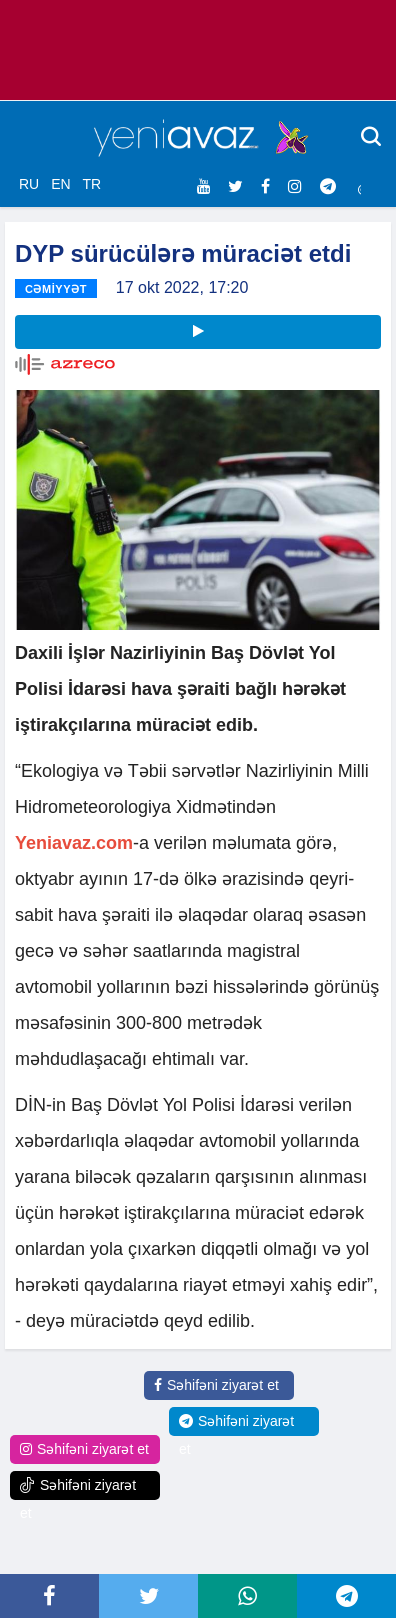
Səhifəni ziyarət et (216, 1385)
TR (91, 184)
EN (60, 184)
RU (29, 184)
